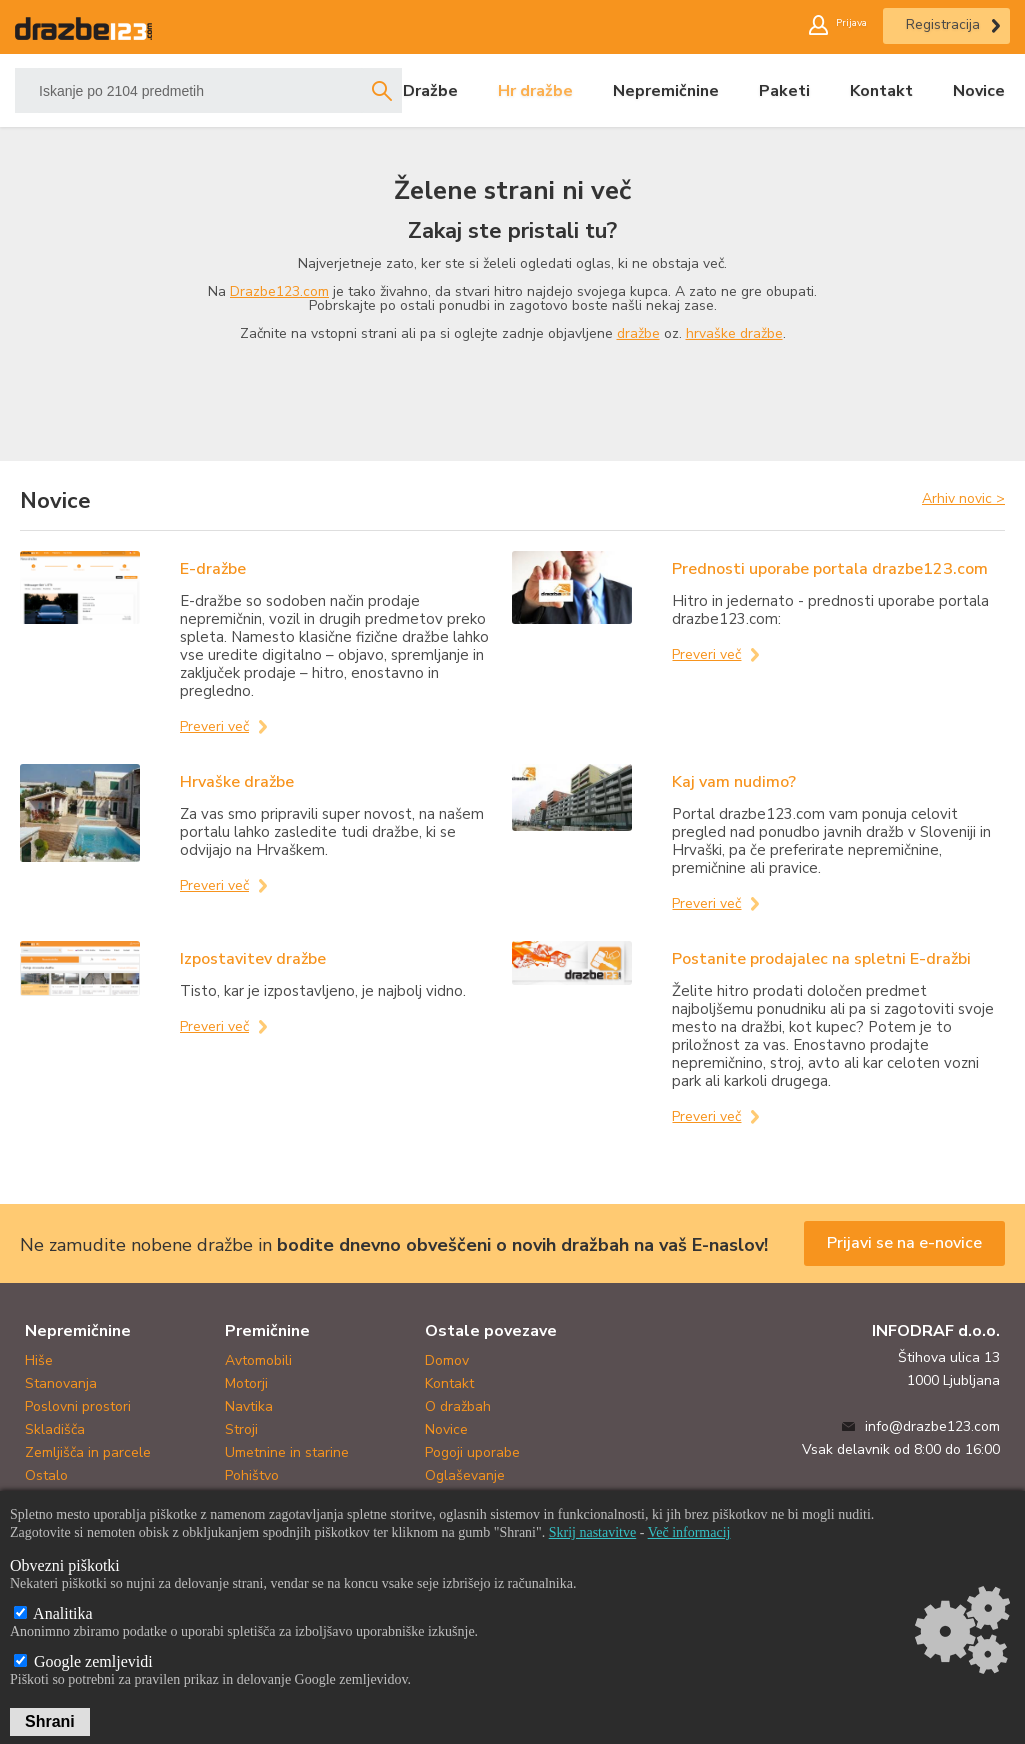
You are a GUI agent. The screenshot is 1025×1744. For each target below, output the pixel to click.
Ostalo (46, 1475)
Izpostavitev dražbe (253, 959)
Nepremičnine (666, 91)
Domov (447, 1360)
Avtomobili (258, 1360)
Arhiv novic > (963, 498)
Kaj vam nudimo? (734, 782)
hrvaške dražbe (734, 333)
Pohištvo (252, 1475)
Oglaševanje (465, 1475)
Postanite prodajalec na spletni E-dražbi (821, 959)
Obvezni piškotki (65, 1565)
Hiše (39, 1360)
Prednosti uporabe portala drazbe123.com (830, 569)
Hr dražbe (535, 91)
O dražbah (458, 1406)
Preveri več (214, 726)
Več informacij (689, 1532)
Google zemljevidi (83, 1661)
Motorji (246, 1383)
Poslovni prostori (78, 1406)
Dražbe (430, 91)
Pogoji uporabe (472, 1452)
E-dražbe (213, 569)
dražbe (638, 333)
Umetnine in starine (287, 1452)
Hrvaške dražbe (237, 782)
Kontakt (881, 91)
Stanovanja (61, 1383)
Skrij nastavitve (593, 1532)
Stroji (241, 1429)
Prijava (842, 24)
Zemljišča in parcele (88, 1452)
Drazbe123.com (279, 291)
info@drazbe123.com (932, 1426)
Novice (979, 91)
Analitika (53, 1613)
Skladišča (55, 1429)
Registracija (943, 24)
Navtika (249, 1406)
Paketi (784, 91)
